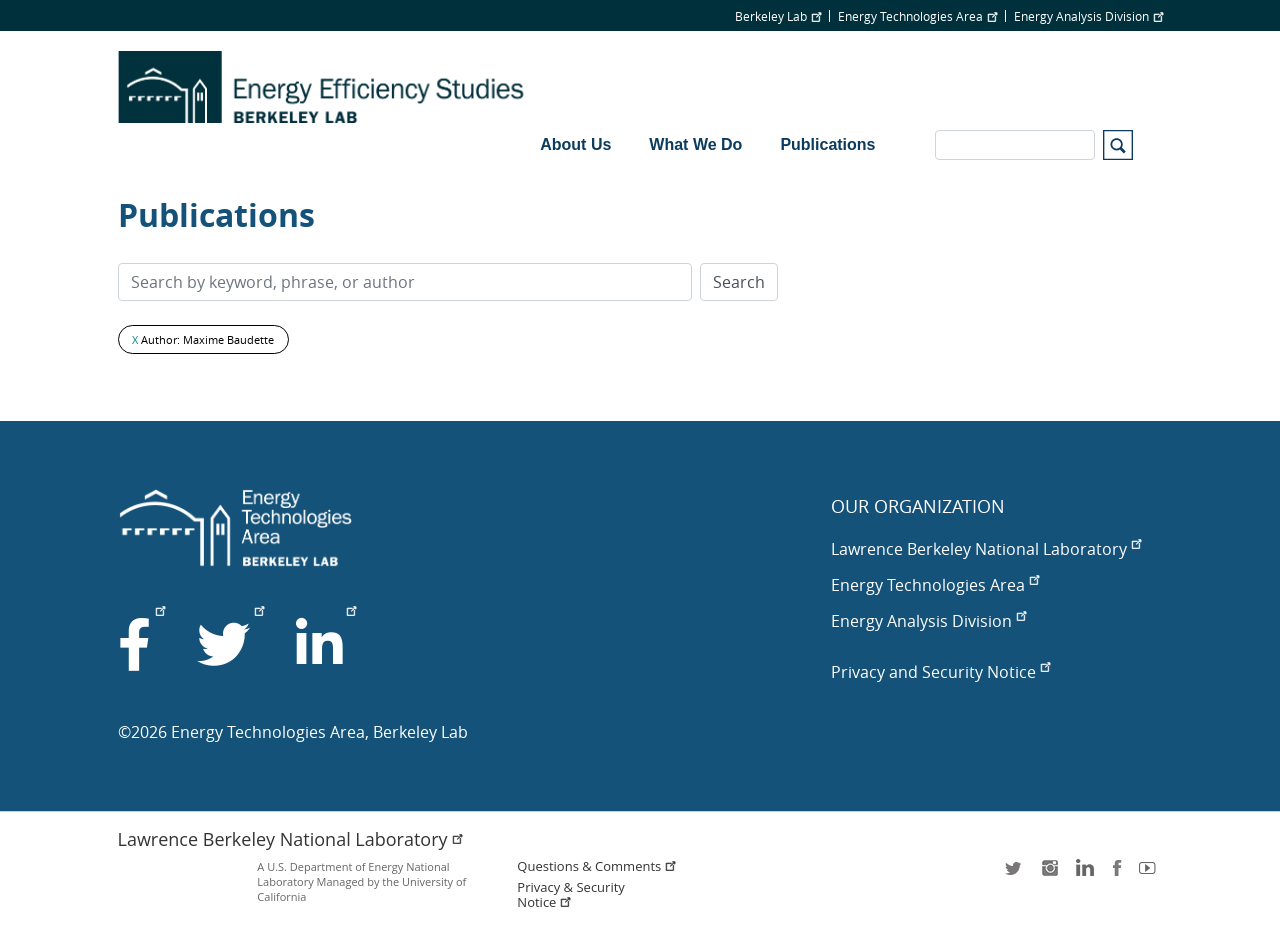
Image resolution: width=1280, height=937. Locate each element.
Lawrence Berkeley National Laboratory (986, 549)
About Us (575, 144)
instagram (1049, 874)
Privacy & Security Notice (570, 895)
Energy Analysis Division (1088, 16)
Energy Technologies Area (917, 16)
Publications (827, 144)
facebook (1117, 874)
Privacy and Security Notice (940, 672)
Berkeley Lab (778, 16)
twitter (1015, 874)
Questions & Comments (597, 866)
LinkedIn (1083, 874)
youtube (1151, 874)
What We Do (695, 144)
